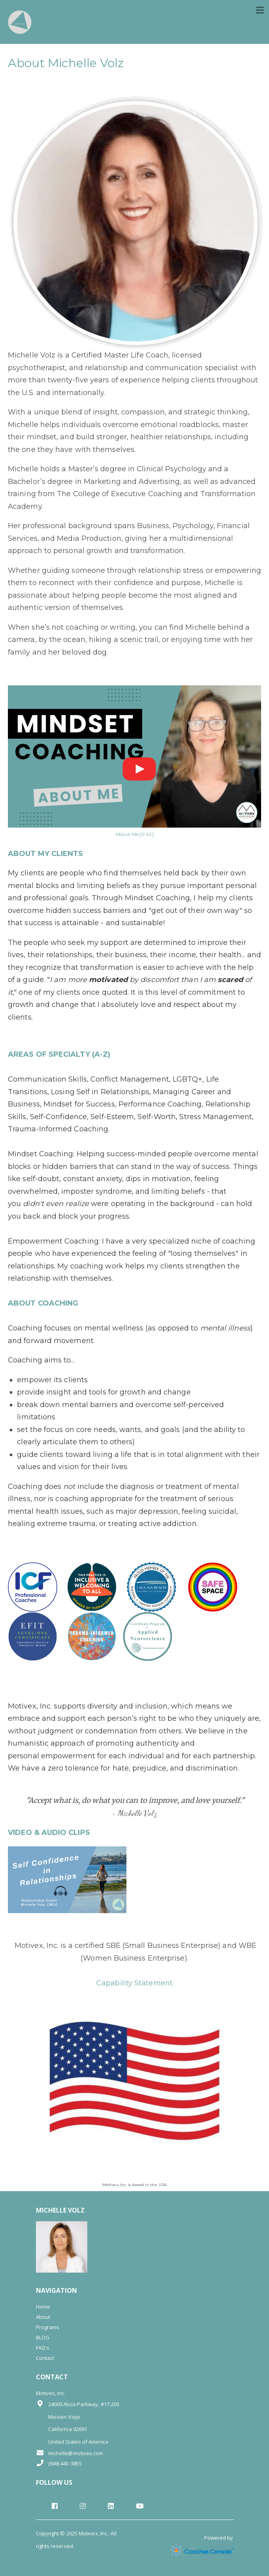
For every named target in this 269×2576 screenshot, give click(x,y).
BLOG (42, 2337)
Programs (48, 2327)
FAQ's (42, 2347)
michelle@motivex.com (69, 2453)
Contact (45, 2357)
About (43, 2316)
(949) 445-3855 (59, 2463)
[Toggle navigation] (259, 10)
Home (43, 2306)
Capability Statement (134, 1983)
